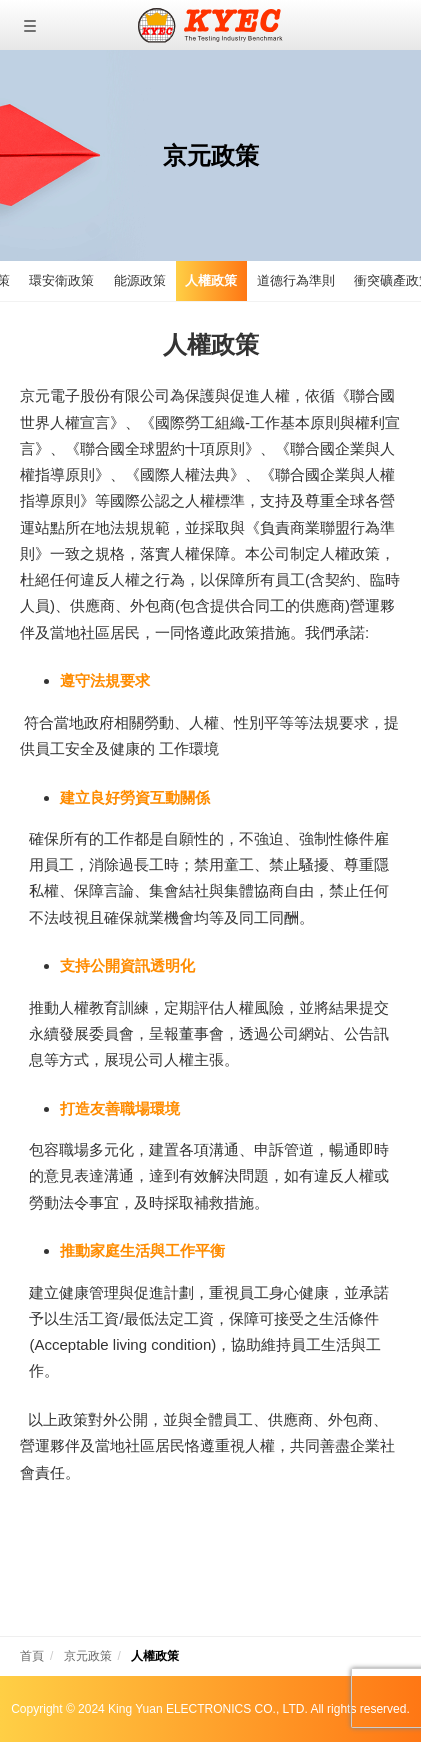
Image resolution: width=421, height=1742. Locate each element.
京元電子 (210, 25)
